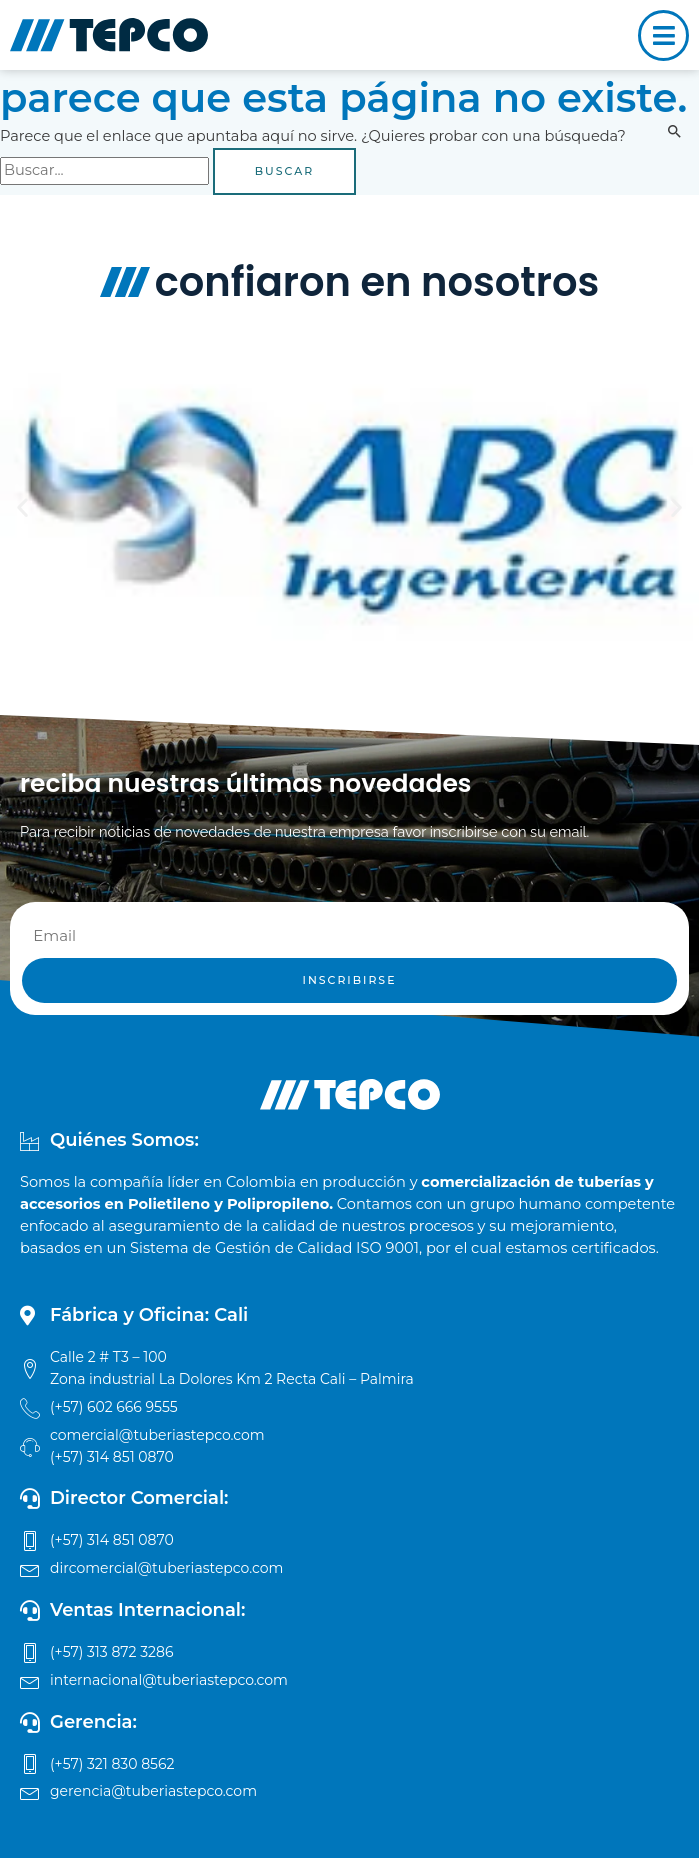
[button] (22, 506)
